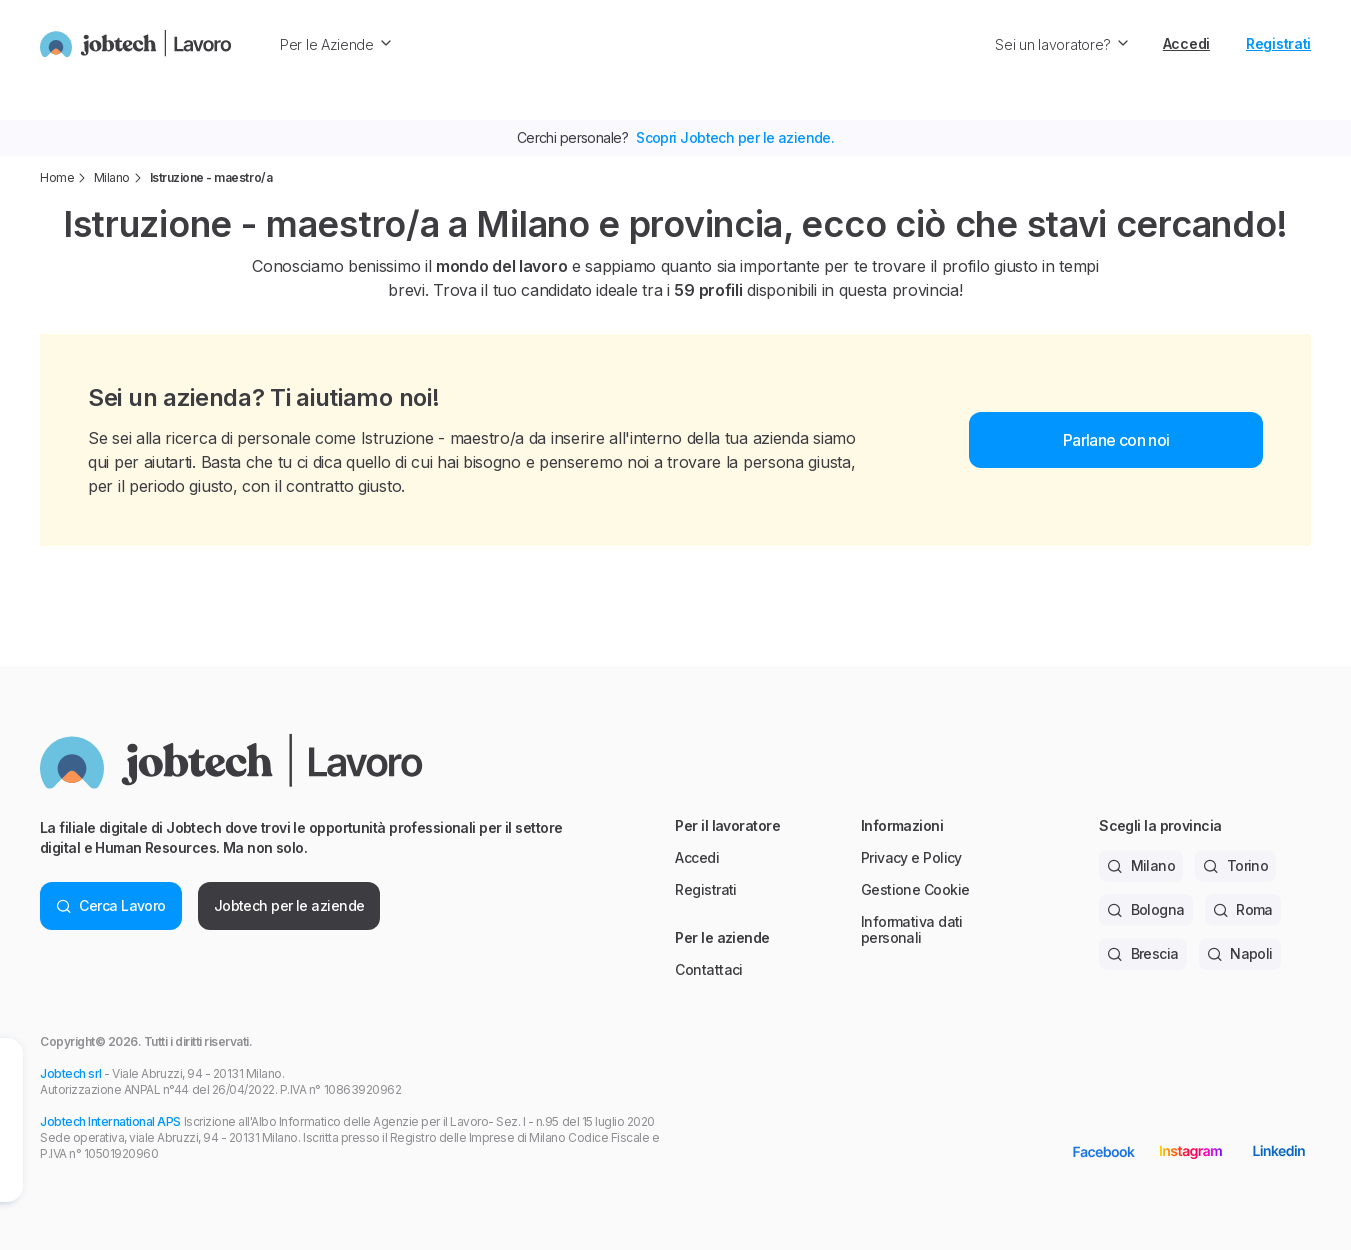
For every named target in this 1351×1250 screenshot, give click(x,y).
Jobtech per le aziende (289, 905)
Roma (1243, 909)
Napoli (1240, 953)
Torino (1235, 865)
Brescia (1143, 953)
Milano (112, 177)
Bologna (1146, 909)
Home (57, 177)
